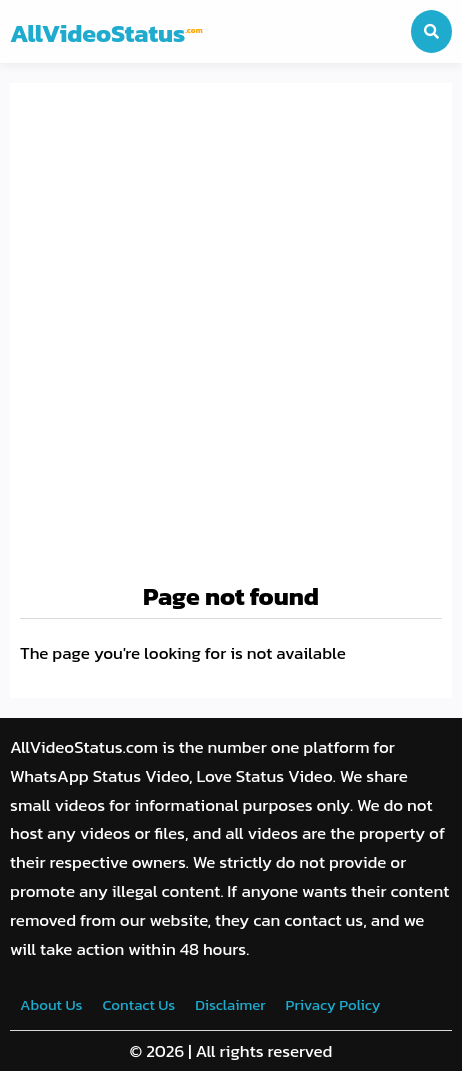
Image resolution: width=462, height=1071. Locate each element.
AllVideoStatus (106, 33)
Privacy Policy (333, 1004)
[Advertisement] (231, 334)
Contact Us (138, 1004)
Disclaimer (230, 1004)
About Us (51, 1004)
